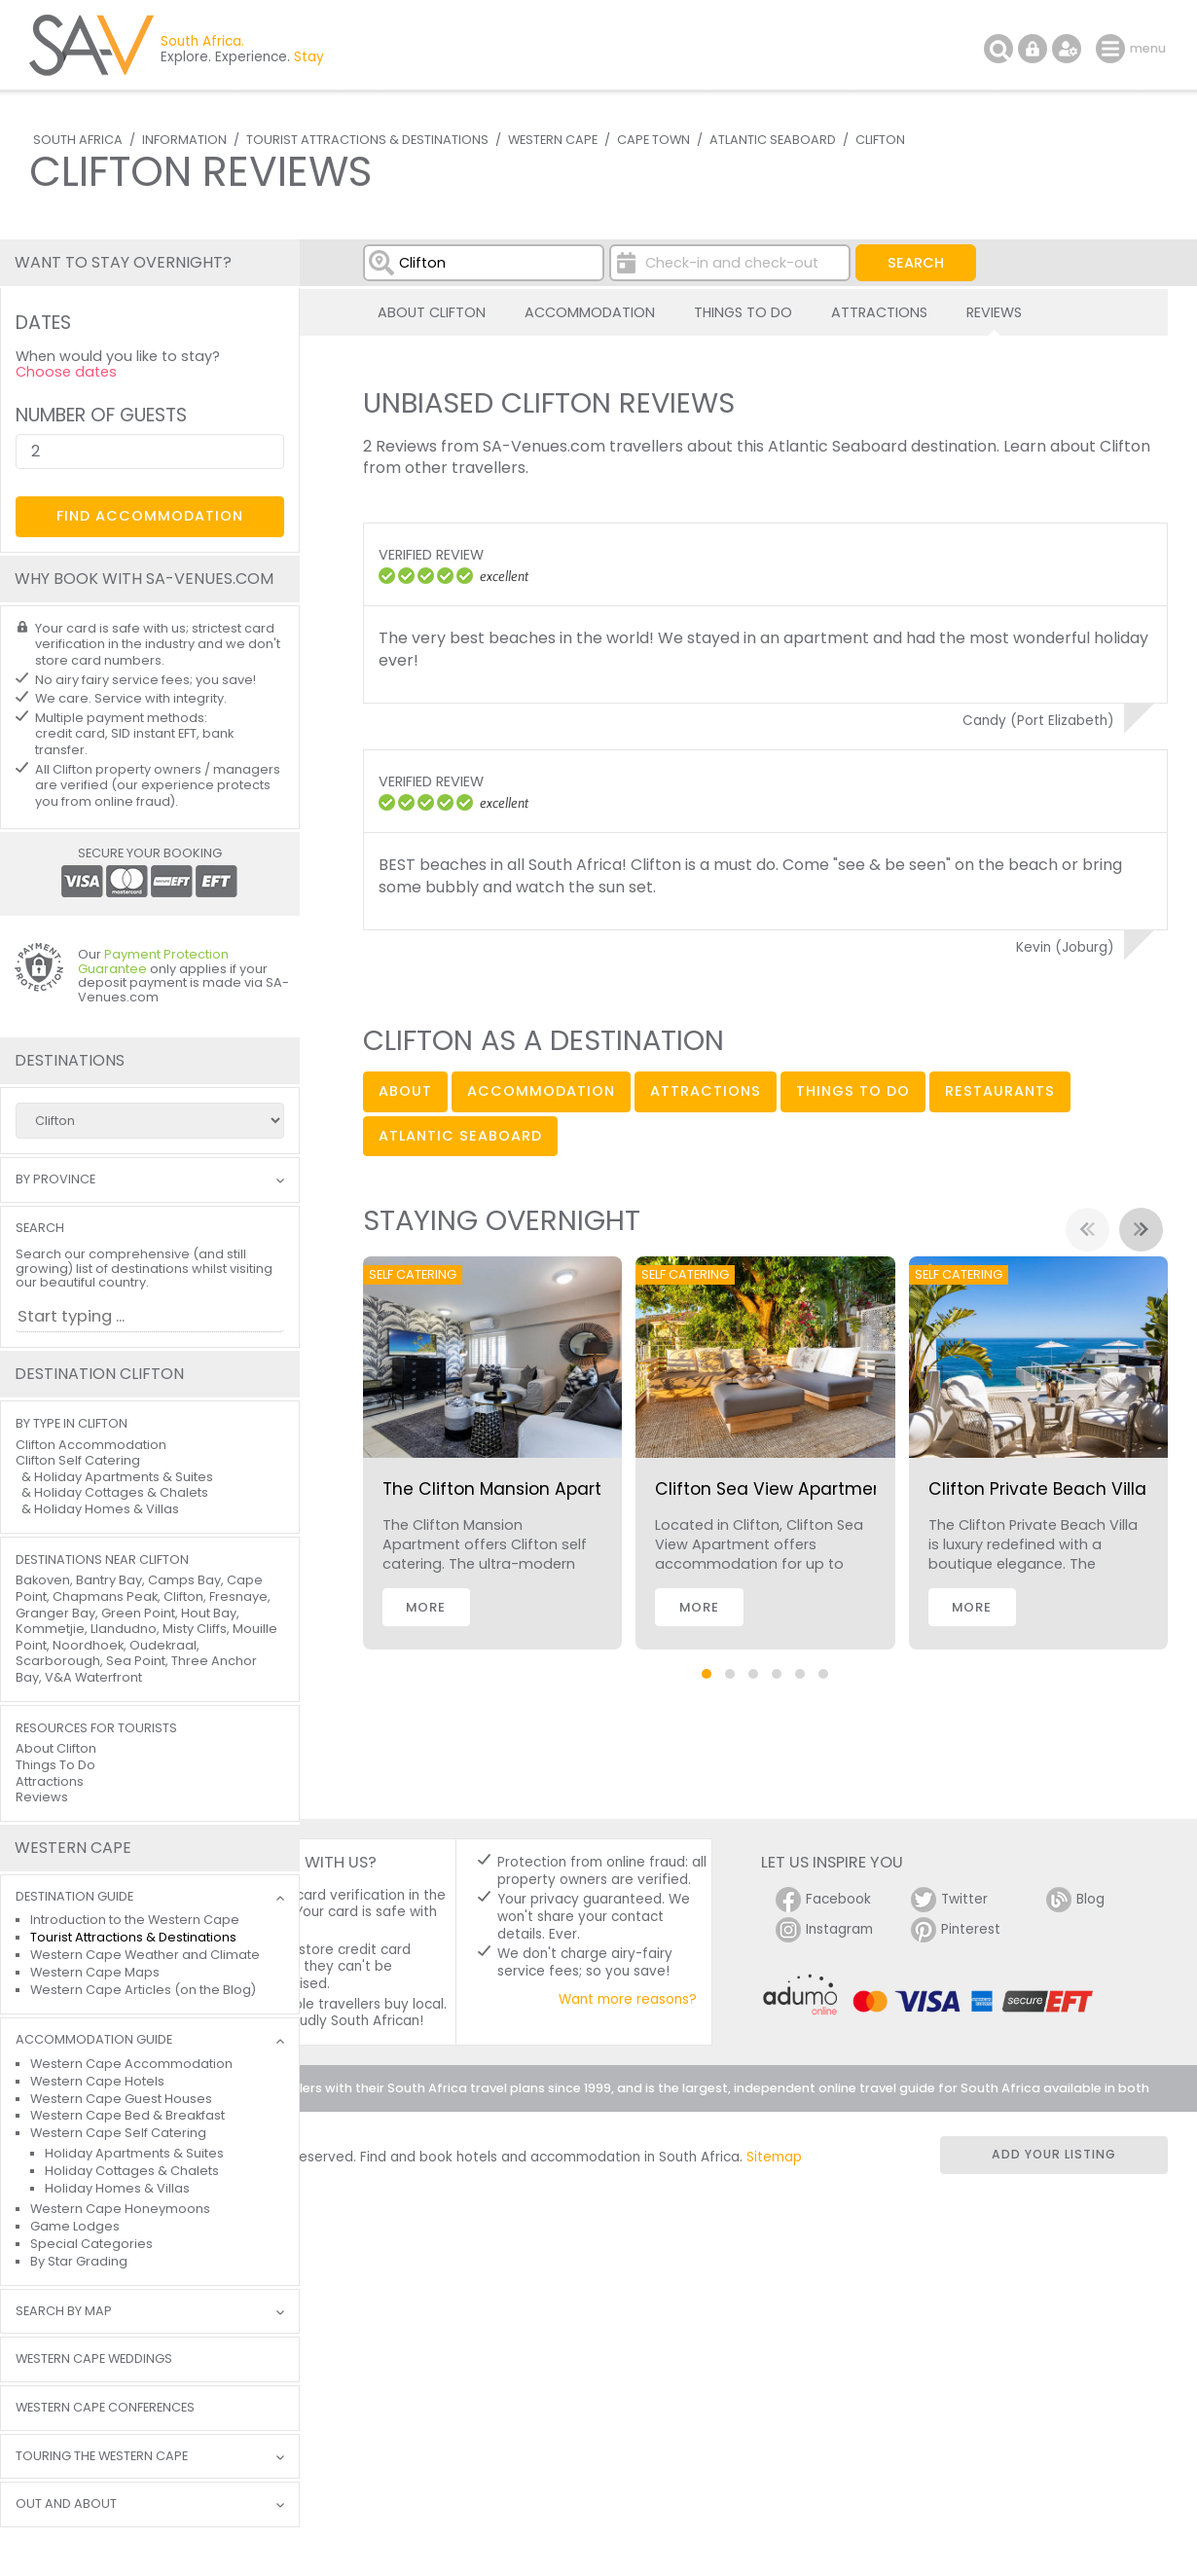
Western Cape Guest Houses (121, 2098)
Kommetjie (50, 1628)
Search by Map (64, 2311)
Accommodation (590, 312)
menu (1113, 48)
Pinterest (955, 1929)
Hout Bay (208, 1613)
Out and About (66, 2504)
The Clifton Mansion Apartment (514, 1489)
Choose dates (66, 371)
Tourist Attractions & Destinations (367, 139)
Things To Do (743, 312)
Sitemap (774, 2157)
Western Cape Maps (95, 1972)
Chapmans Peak (105, 1596)
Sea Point (135, 1660)
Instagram (824, 1929)
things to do (853, 1091)
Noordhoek (88, 1645)
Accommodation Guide (94, 2040)
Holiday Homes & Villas (106, 1509)
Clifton (880, 139)
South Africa (78, 139)
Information (184, 139)
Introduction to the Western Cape (134, 1919)
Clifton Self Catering (78, 1460)
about (405, 1091)
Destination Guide (74, 1897)
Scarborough (58, 1660)
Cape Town (653, 139)
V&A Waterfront (93, 1677)
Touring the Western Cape (102, 2456)
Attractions (879, 312)
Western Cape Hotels (97, 2081)
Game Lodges (75, 2226)
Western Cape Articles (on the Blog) (143, 1989)
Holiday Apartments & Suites (123, 1477)
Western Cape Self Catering (118, 2132)
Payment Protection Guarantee (153, 961)
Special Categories (91, 2243)
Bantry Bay (109, 1580)
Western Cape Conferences (105, 2408)
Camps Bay (184, 1580)
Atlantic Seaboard (772, 139)
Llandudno (124, 1628)
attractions (705, 1091)
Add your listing (1054, 2154)
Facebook (823, 1899)
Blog (1075, 1899)
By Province (55, 1180)
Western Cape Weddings (94, 2359)
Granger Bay (55, 1613)
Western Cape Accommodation (131, 2063)
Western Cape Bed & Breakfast (127, 2115)
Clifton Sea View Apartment (772, 1489)
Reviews (994, 312)
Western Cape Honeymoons (120, 2208)
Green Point (138, 1613)
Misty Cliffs (195, 1628)
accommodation (541, 1091)
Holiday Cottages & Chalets (121, 1492)
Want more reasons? (628, 1999)
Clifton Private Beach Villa (1037, 1489)
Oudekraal (163, 1645)
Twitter (949, 1899)
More (426, 1607)
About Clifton (432, 312)
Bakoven (43, 1580)
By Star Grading (78, 2261)
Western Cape (553, 139)
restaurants (1000, 1091)
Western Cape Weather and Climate (145, 1954)
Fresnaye (238, 1596)
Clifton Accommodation (91, 1444)
